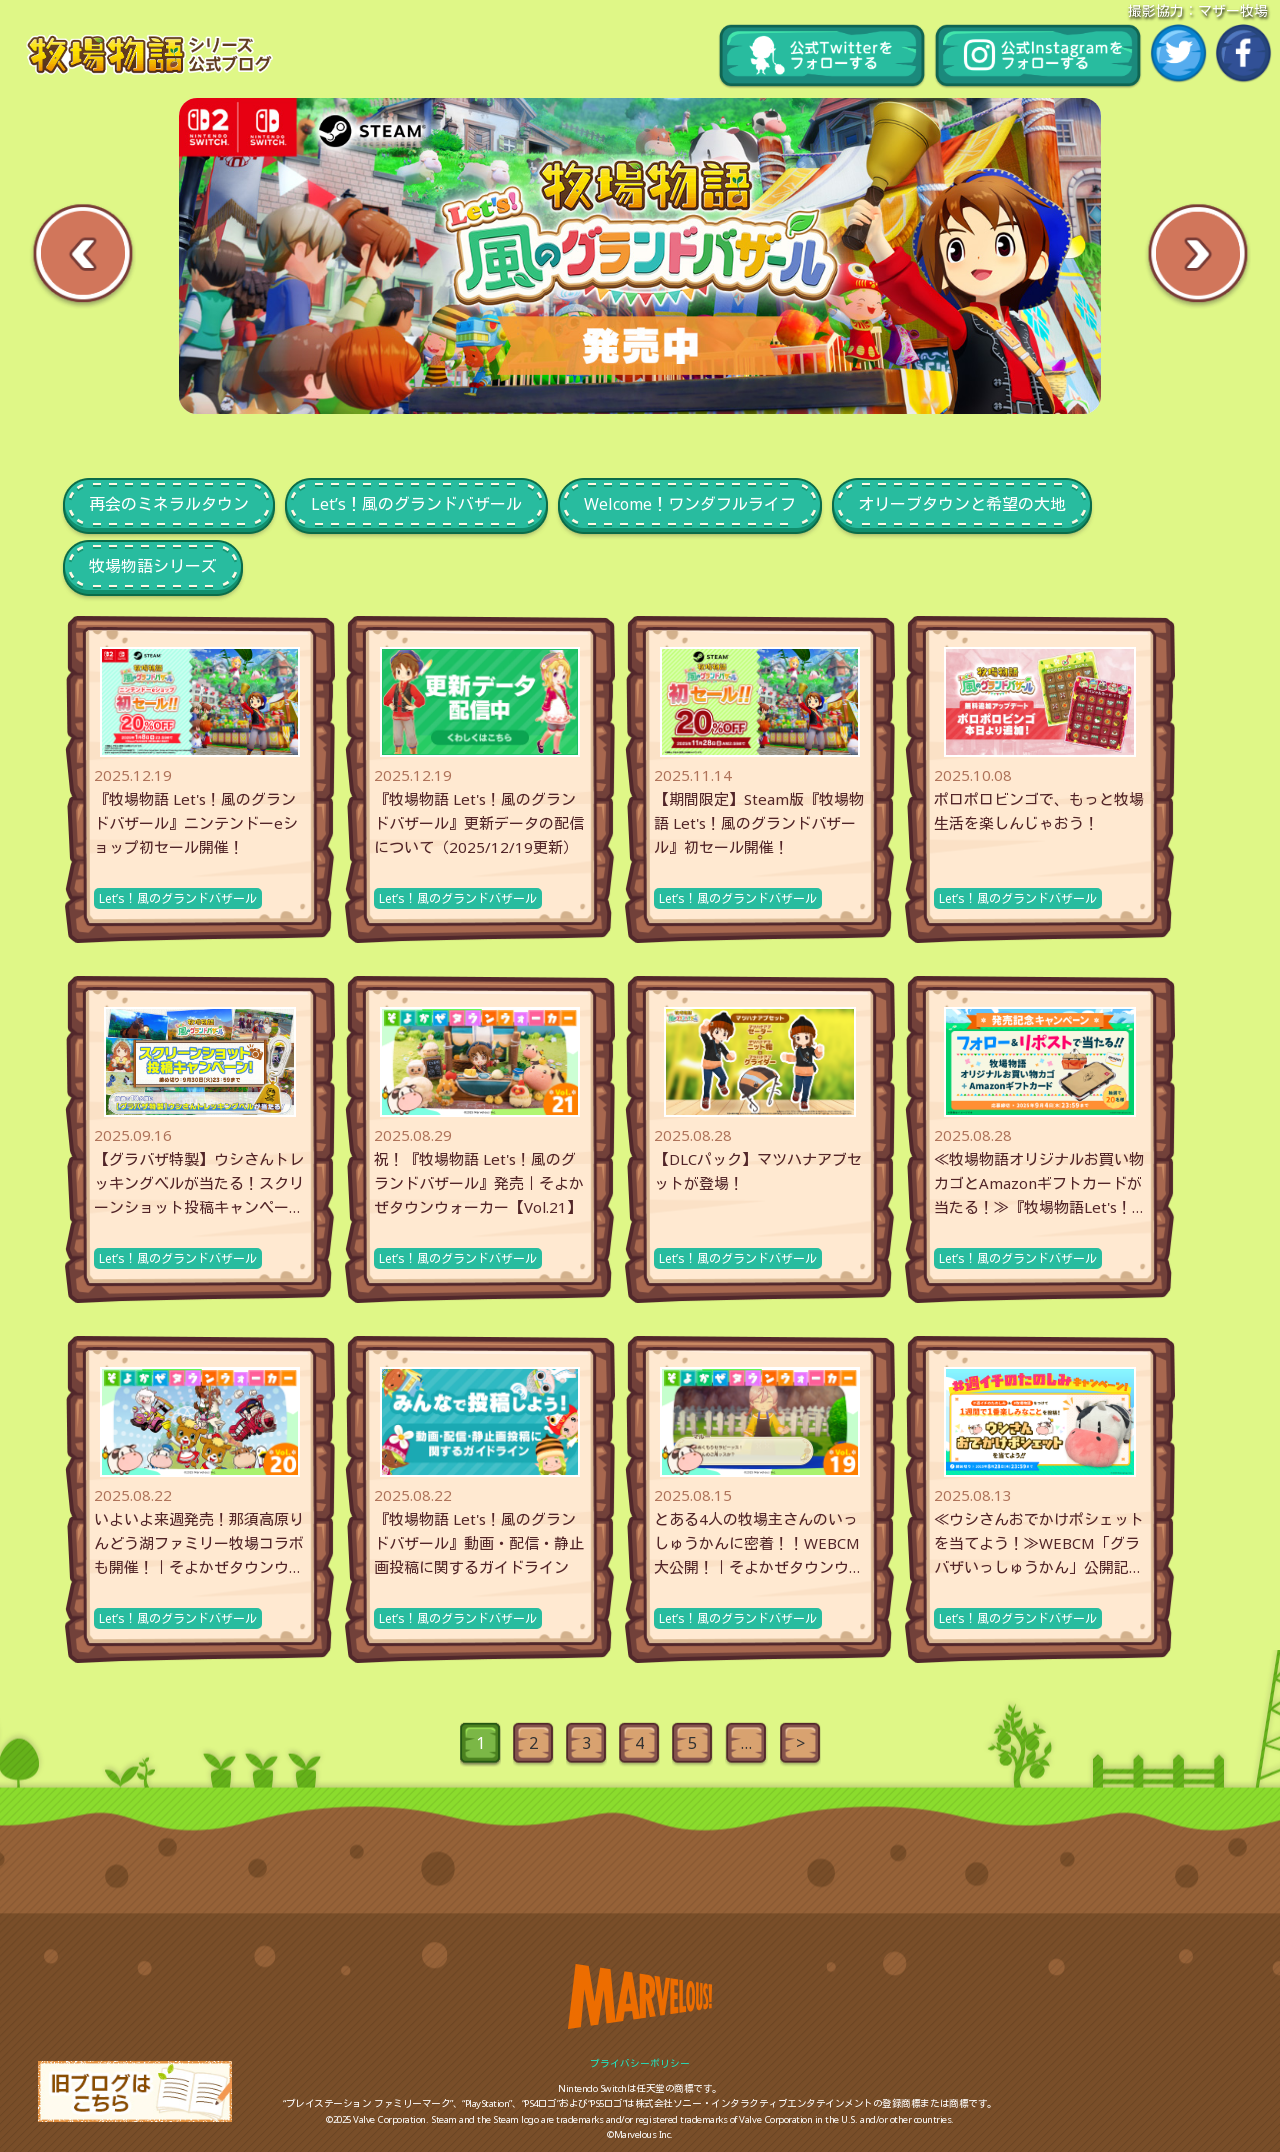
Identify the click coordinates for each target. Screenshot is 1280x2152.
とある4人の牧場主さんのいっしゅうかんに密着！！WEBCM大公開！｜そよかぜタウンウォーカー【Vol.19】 (759, 1544)
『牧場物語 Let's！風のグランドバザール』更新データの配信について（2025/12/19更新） (479, 823)
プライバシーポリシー (640, 2063)
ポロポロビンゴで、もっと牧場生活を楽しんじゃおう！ (1039, 811)
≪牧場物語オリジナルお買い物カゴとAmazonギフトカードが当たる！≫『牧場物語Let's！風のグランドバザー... (1039, 1184)
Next (1197, 255)
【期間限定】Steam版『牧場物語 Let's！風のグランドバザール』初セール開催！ (759, 823)
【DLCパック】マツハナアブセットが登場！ (758, 1171)
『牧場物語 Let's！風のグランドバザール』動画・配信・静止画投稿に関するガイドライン (479, 1543)
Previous (82, 255)
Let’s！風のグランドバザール (178, 898)
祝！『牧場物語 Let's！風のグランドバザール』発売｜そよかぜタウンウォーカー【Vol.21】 (479, 1183)
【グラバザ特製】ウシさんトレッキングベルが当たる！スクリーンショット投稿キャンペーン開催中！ (199, 1184)
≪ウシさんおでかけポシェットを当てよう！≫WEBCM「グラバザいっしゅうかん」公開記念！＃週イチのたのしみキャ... (1039, 1544)
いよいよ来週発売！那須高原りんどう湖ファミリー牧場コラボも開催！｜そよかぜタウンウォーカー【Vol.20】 (199, 1544)
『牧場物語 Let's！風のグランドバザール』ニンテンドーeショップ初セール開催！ (196, 823)
